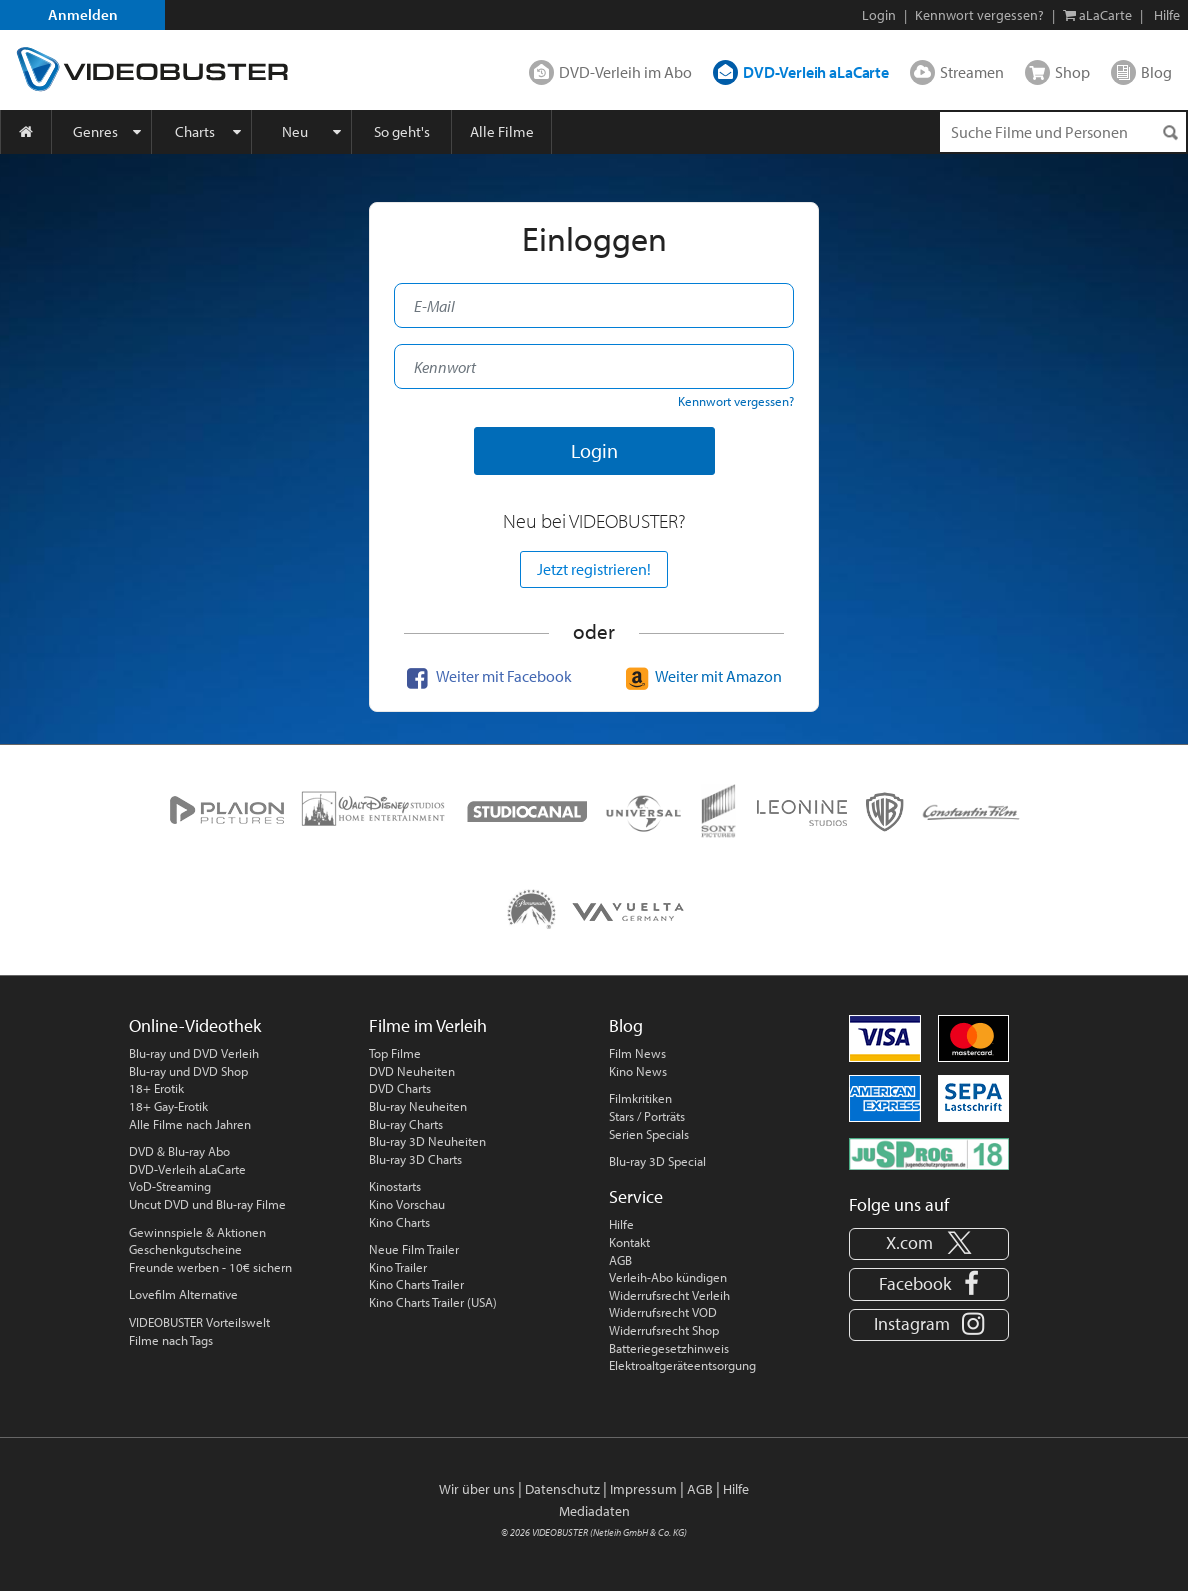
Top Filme (395, 1053)
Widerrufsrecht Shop (664, 1330)
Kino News (638, 1071)
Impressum (643, 1489)
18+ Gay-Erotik (168, 1106)
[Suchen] (1170, 132)
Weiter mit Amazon (701, 676)
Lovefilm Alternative (183, 1294)
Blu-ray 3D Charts (415, 1159)
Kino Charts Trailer (416, 1284)
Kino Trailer (398, 1267)
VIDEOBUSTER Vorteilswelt (199, 1322)
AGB (620, 1260)
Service (636, 1196)
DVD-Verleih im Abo (625, 72)
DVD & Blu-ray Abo (179, 1151)
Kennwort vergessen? (979, 15)
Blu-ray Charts (406, 1124)
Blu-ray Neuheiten (418, 1106)
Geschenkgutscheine (185, 1249)
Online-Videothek (195, 1025)
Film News (637, 1053)
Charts (195, 131)
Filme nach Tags (171, 1340)
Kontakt (629, 1242)
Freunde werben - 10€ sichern (210, 1267)
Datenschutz (562, 1489)
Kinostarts (395, 1186)
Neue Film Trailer (414, 1249)
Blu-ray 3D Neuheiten (427, 1141)
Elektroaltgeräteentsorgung (682, 1365)
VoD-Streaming (170, 1186)
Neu (295, 131)
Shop (1072, 72)
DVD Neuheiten (412, 1071)
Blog (1156, 72)
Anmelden (83, 14)
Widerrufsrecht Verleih (669, 1295)
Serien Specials (649, 1134)
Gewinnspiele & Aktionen (197, 1232)
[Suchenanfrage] (1063, 132)
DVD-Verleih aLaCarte (816, 72)
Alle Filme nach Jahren (190, 1124)
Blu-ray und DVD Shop (188, 1071)
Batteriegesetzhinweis (669, 1348)
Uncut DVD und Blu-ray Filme (207, 1204)
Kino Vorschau (407, 1204)
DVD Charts (400, 1088)
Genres (95, 131)
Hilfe (621, 1224)
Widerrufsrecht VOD (663, 1312)
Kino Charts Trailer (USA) (433, 1302)
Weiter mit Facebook (487, 676)
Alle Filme (502, 131)
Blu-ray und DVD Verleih (194, 1053)
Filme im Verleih (428, 1025)
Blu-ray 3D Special (657, 1161)
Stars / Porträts (647, 1116)
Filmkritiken (640, 1098)
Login (879, 15)
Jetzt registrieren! (594, 569)
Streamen (972, 72)
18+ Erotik (156, 1088)
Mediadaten (594, 1511)
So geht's (402, 131)
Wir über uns (477, 1489)
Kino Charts (399, 1222)
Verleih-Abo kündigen (668, 1277)
